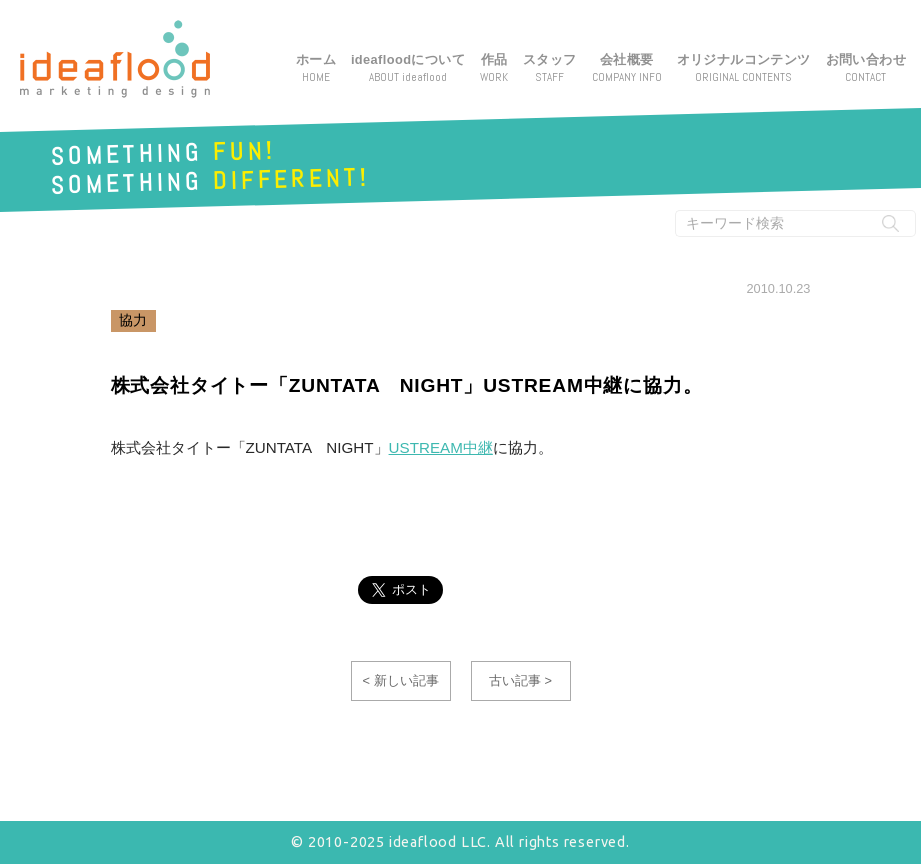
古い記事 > (520, 680)
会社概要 (627, 69)
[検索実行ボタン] (891, 223)
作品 (494, 69)
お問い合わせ (866, 69)
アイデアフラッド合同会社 (115, 59)
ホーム (316, 69)
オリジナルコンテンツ (744, 69)
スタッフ (550, 69)
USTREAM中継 (441, 447)
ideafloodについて (408, 69)
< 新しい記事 (400, 680)
